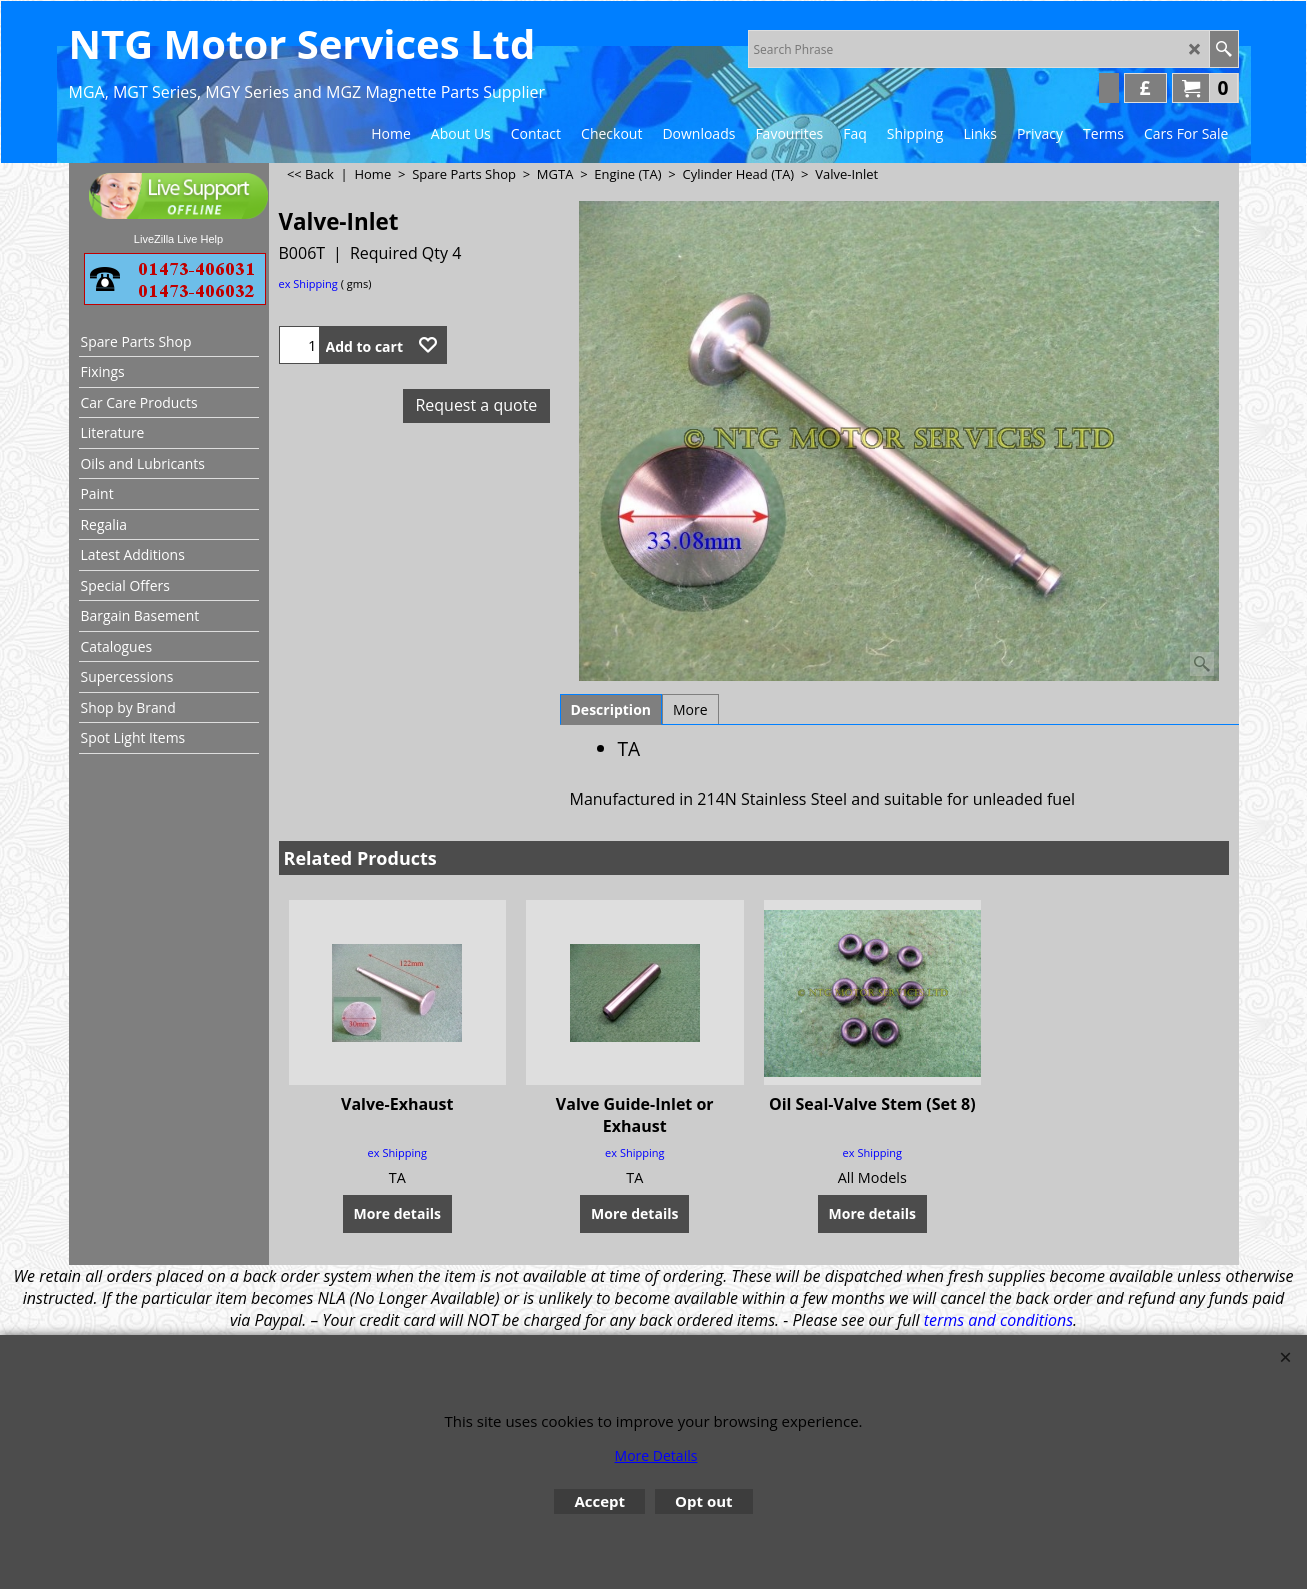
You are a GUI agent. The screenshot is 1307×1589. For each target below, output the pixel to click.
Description (611, 709)
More (690, 709)
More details (397, 1190)
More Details (656, 1455)
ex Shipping (308, 283)
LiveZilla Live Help (178, 239)
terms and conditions (998, 1320)
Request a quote (476, 405)
